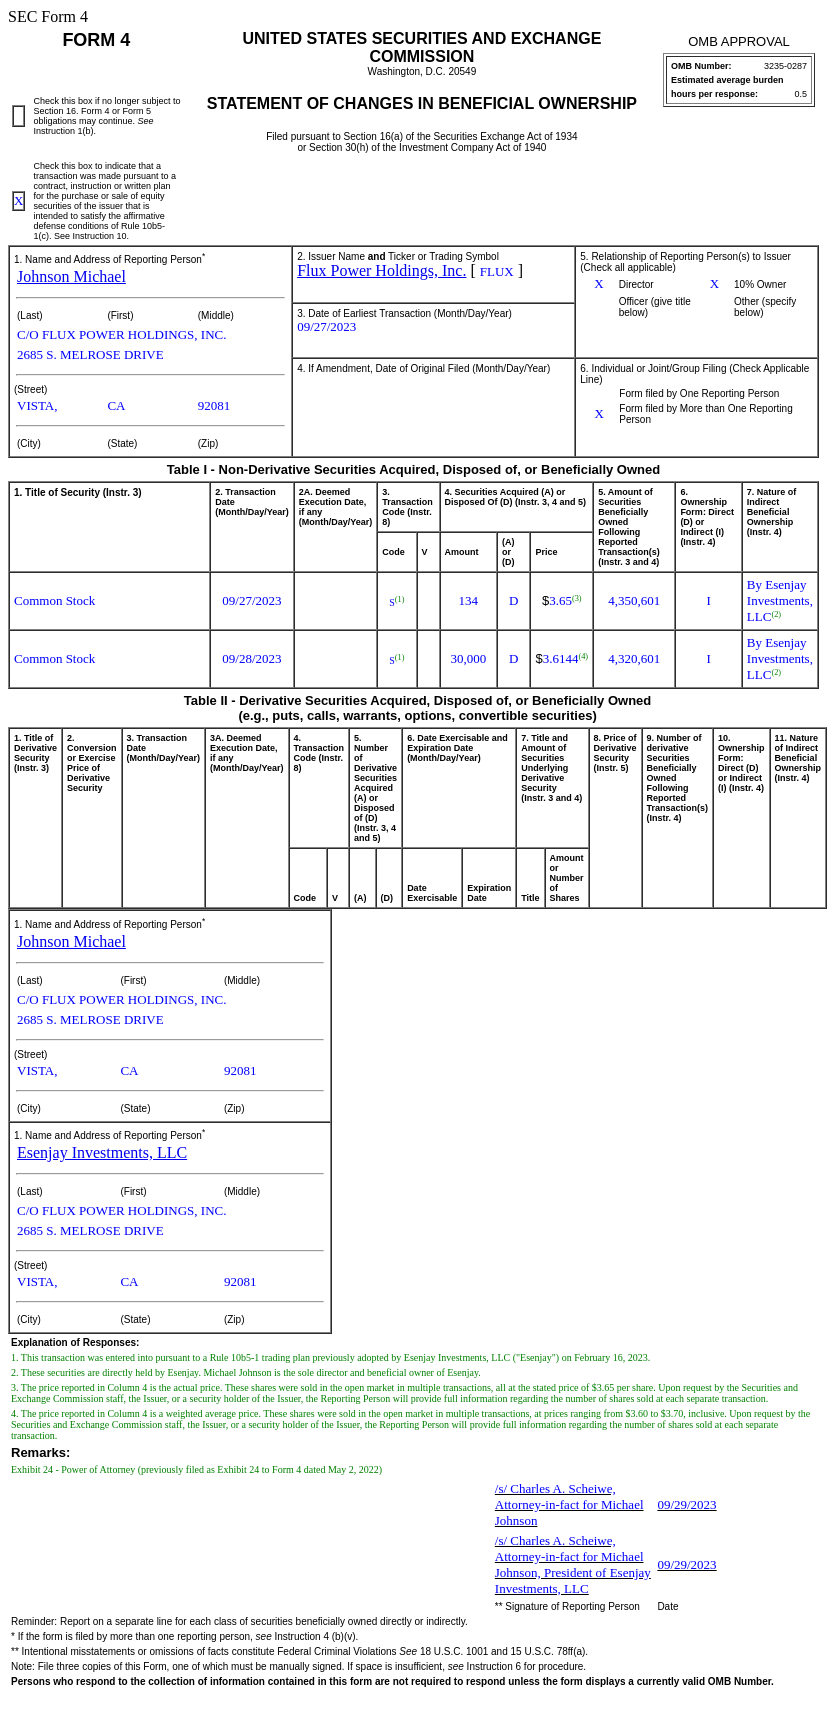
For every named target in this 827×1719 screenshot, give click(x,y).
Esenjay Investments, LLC (102, 1152)
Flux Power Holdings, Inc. (381, 270)
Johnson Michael (71, 276)
